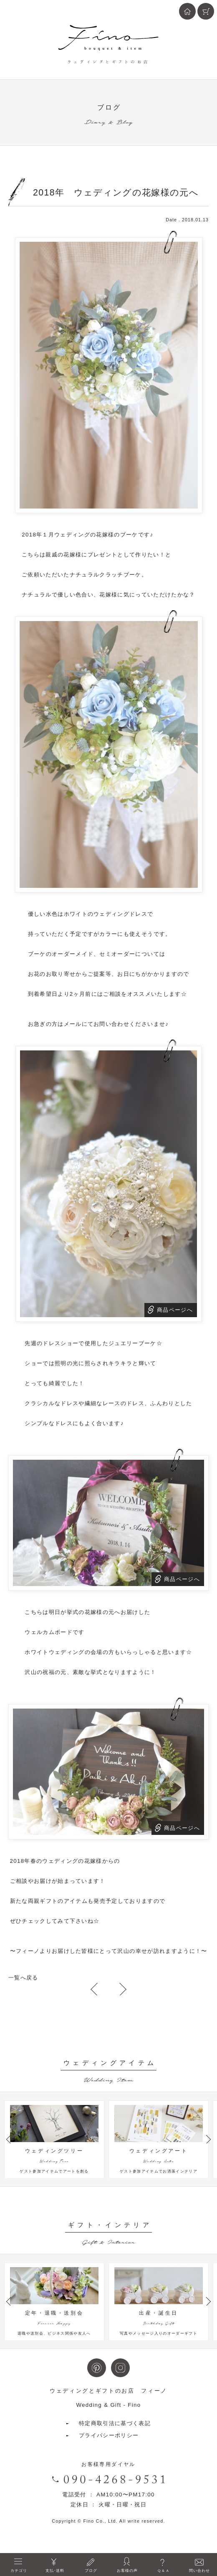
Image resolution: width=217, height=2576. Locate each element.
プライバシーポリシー (109, 2449)
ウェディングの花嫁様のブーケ (96, 534)
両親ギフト (43, 1901)
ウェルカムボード (49, 1632)
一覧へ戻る (23, 1978)
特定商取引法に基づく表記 (115, 2437)
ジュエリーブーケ (132, 1343)
